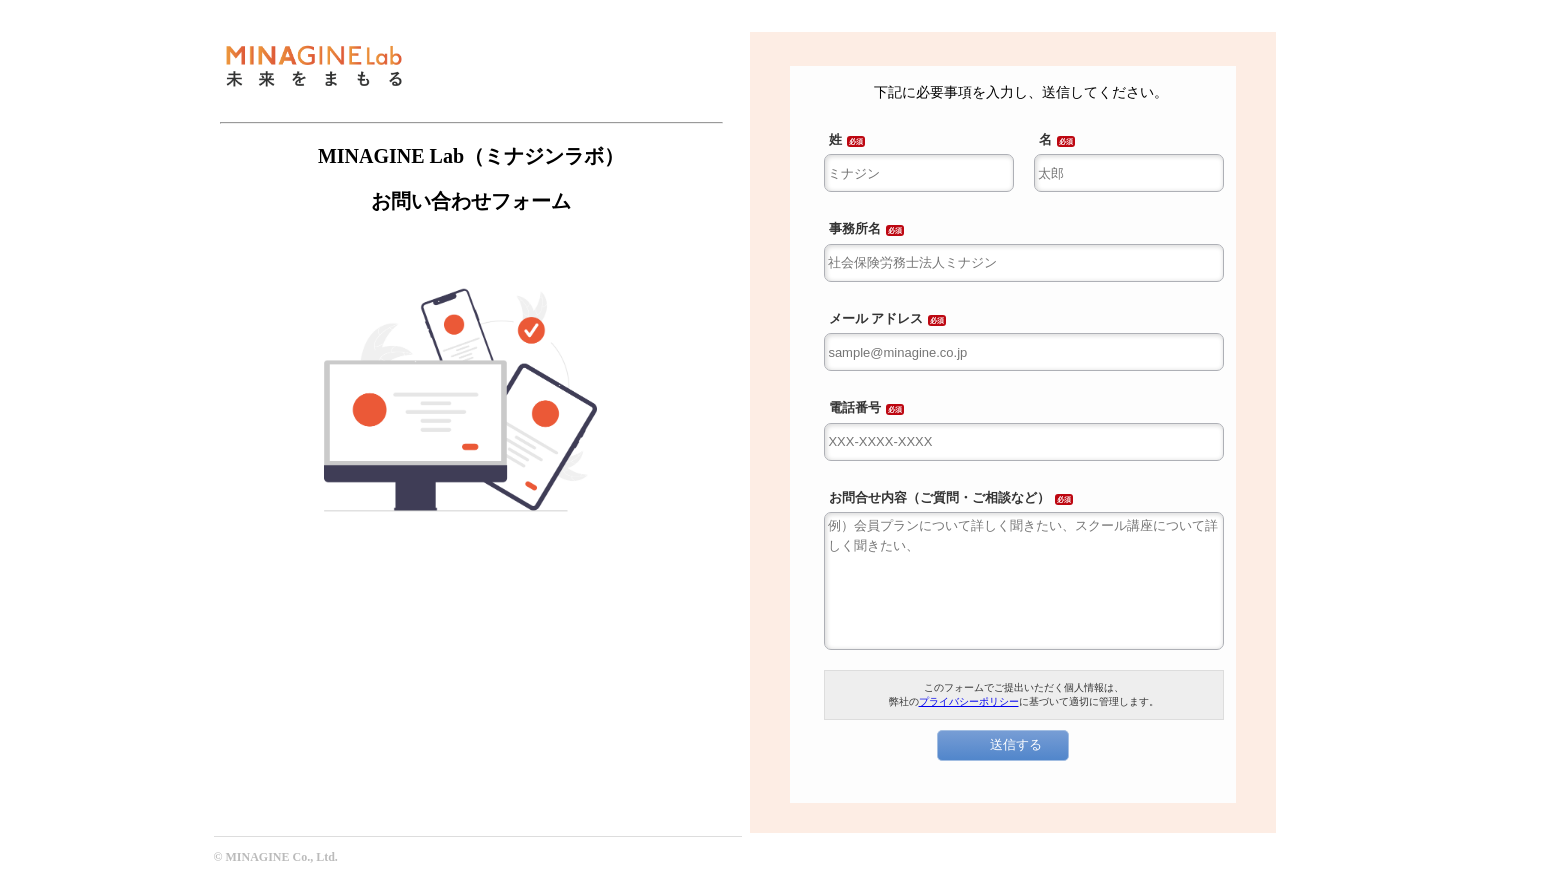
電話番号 (855, 407)
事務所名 (855, 228)
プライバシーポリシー (969, 701)
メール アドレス (876, 318)
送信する (1016, 744)
